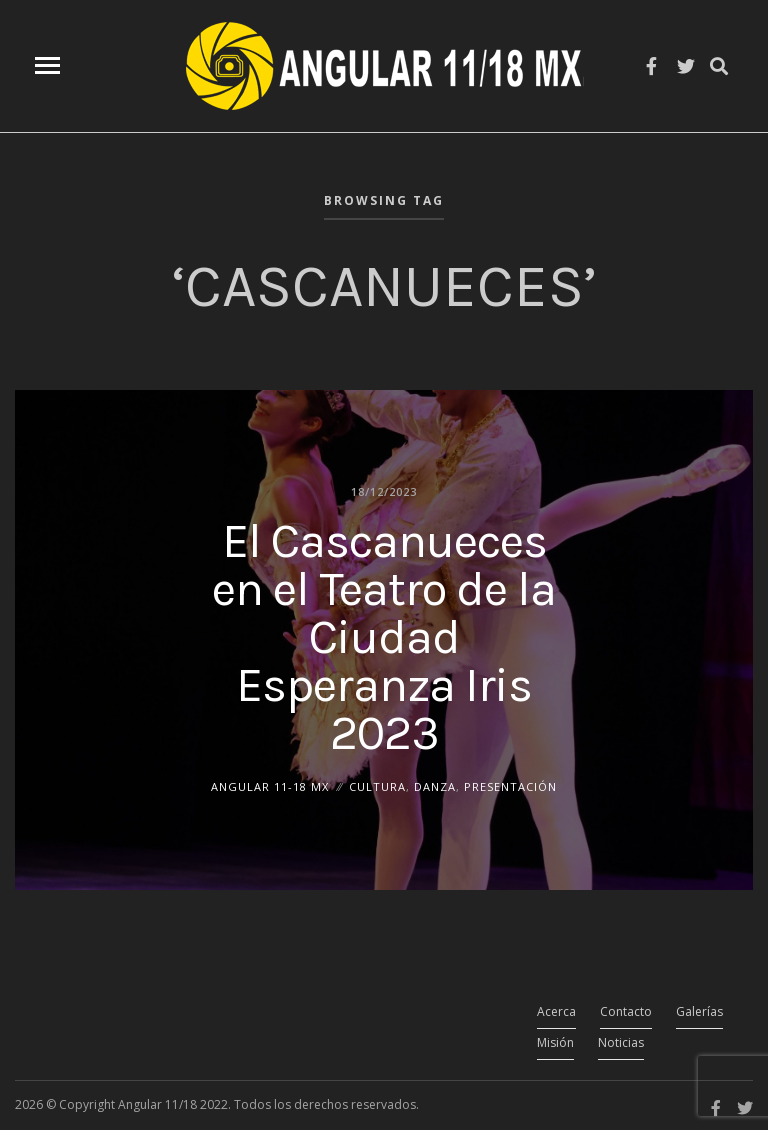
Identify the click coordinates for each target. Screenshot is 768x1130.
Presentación (510, 785)
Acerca (556, 1011)
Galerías (699, 1011)
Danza (435, 785)
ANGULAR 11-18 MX (270, 785)
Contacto (626, 1011)
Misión (555, 1042)
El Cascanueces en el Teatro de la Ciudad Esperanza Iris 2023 (384, 636)
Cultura (377, 785)
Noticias (621, 1042)
